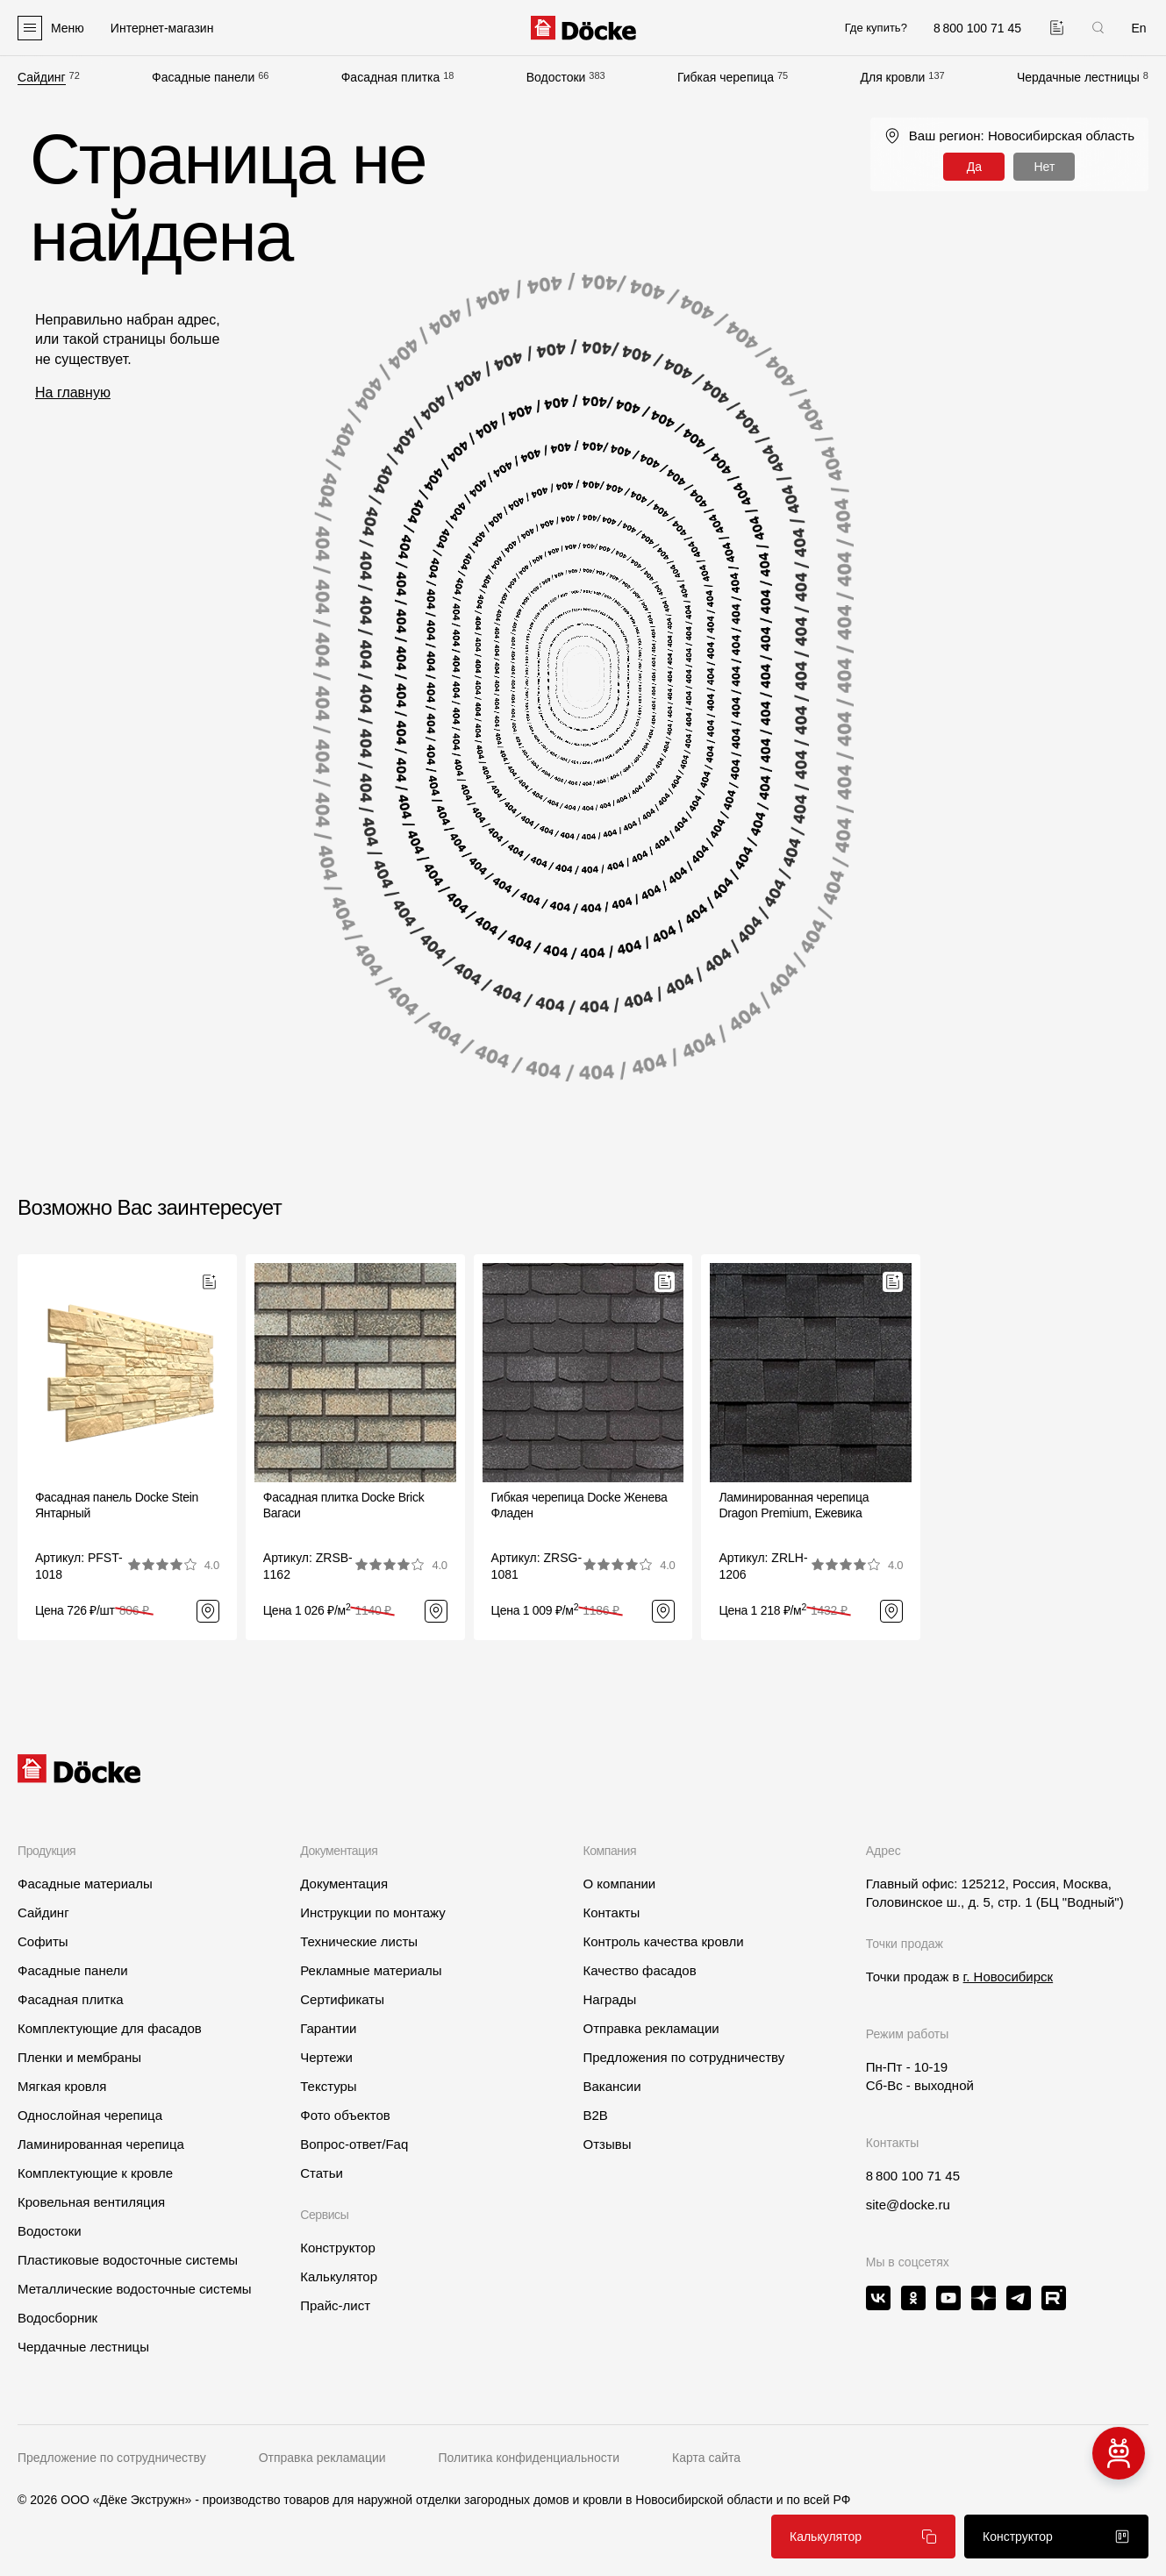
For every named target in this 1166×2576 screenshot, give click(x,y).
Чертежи (326, 2057)
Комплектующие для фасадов (110, 2028)
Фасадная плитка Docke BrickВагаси (344, 1505)
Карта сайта (706, 2457)
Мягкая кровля (62, 2086)
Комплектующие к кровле (95, 2173)
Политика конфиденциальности (529, 2457)
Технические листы (359, 1941)
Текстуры (328, 2086)
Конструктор (338, 2247)
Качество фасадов (639, 1970)
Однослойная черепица (90, 2115)
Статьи (321, 2173)
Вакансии (611, 2086)
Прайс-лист (335, 2305)
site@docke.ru (908, 2204)
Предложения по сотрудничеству (683, 2057)
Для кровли (892, 77)
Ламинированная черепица (101, 2144)
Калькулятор (338, 2276)
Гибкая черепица (725, 77)
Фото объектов (345, 2115)
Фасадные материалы (85, 1883)
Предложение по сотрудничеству (112, 2457)
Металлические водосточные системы (135, 2288)
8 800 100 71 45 (913, 2175)
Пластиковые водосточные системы (128, 2259)
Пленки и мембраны (79, 2057)
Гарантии (328, 2028)
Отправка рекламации (651, 2028)
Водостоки (556, 77)
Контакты (611, 1912)
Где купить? (876, 27)
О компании (619, 1883)
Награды (609, 1999)
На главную (73, 392)
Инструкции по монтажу (373, 1912)
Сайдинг (42, 77)
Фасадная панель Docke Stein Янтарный (116, 1505)
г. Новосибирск (1008, 1976)
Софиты (43, 1941)
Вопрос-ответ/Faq (354, 2144)
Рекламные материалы (370, 1970)
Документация (344, 1883)
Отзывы (607, 2144)
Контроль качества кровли (663, 1941)
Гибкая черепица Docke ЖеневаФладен (579, 1505)
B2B (595, 2115)
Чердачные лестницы (1078, 77)
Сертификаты (342, 1999)
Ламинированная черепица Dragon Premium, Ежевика (794, 1505)
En (1138, 28)
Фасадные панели (203, 77)
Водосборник (57, 2317)
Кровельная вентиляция (91, 2201)
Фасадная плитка (390, 77)
